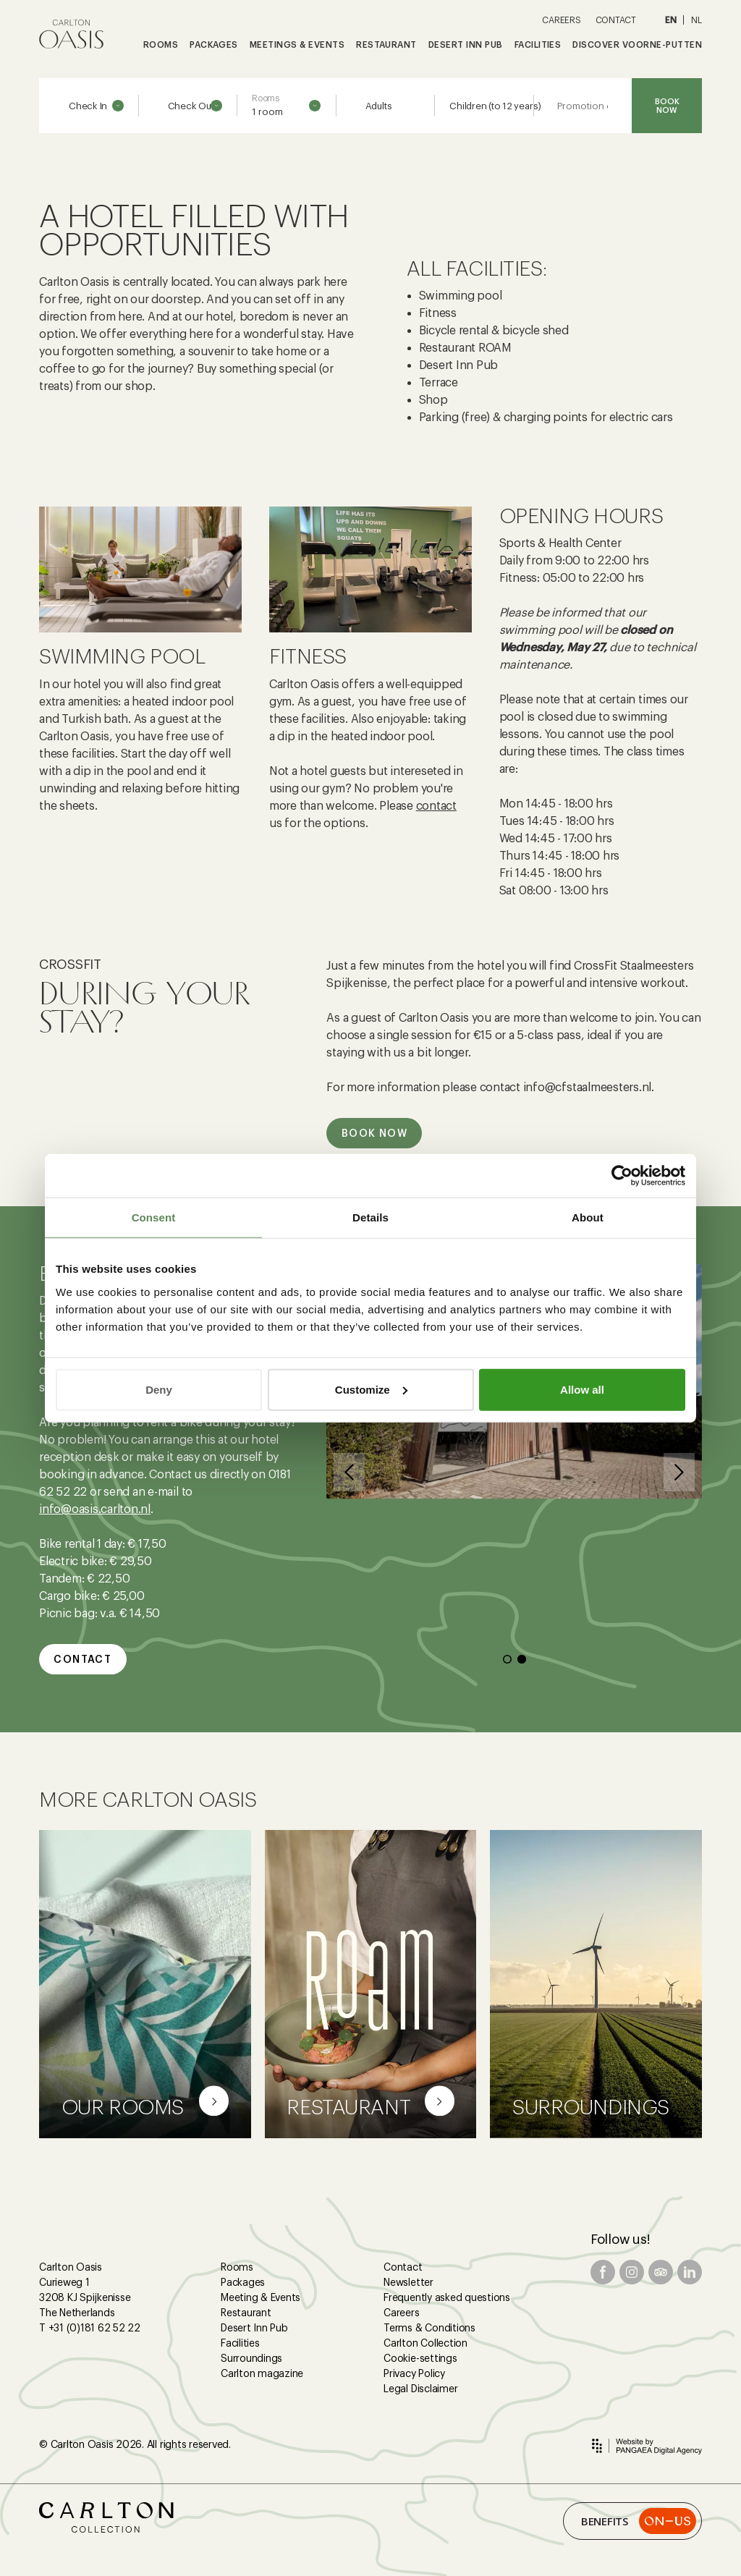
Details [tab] (370, 1217)
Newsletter (408, 2282)
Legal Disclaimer (420, 2388)
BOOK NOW (667, 105)
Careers (401, 2312)
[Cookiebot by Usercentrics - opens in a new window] (622, 1176)
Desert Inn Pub (254, 2328)
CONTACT (616, 20)
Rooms (237, 2267)
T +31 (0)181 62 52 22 (89, 2328)
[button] (349, 1472)
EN (671, 20)
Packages (243, 2282)
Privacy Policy (414, 2373)
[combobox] (286, 106)
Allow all (582, 1389)
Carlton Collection (425, 2343)
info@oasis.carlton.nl (95, 1509)
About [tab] (588, 1217)
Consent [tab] (154, 1217)
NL (696, 20)
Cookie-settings (420, 2358)
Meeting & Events (260, 2297)
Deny (158, 1389)
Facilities (240, 2343)
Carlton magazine (262, 2373)
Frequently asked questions (447, 2297)
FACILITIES (538, 44)
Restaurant (246, 2312)
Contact (403, 2267)
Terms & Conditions (429, 2328)
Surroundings (251, 2358)
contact (436, 806)
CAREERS (561, 20)
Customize (371, 1389)
